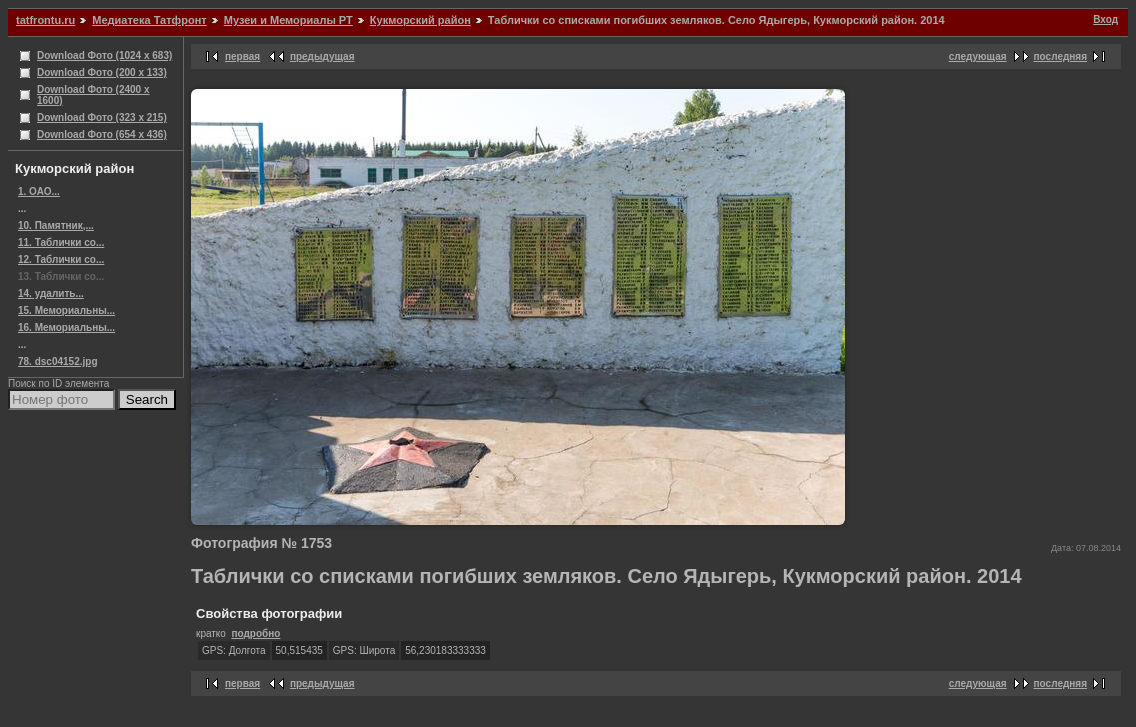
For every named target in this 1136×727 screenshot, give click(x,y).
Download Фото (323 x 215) (102, 117)
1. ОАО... (39, 191)
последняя (1060, 56)
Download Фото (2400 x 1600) (93, 95)
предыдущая (322, 56)
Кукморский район (420, 20)
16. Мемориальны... (66, 327)
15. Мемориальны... (66, 310)
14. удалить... (51, 293)
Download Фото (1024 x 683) (104, 55)
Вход (1105, 19)
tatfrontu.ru (45, 20)
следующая (978, 56)
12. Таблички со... (61, 259)
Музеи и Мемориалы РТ (288, 20)
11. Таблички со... (61, 242)
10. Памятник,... (56, 225)
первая (242, 56)
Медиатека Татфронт (149, 20)
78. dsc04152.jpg (58, 361)
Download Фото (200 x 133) (102, 72)
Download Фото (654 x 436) (102, 134)
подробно (255, 633)
